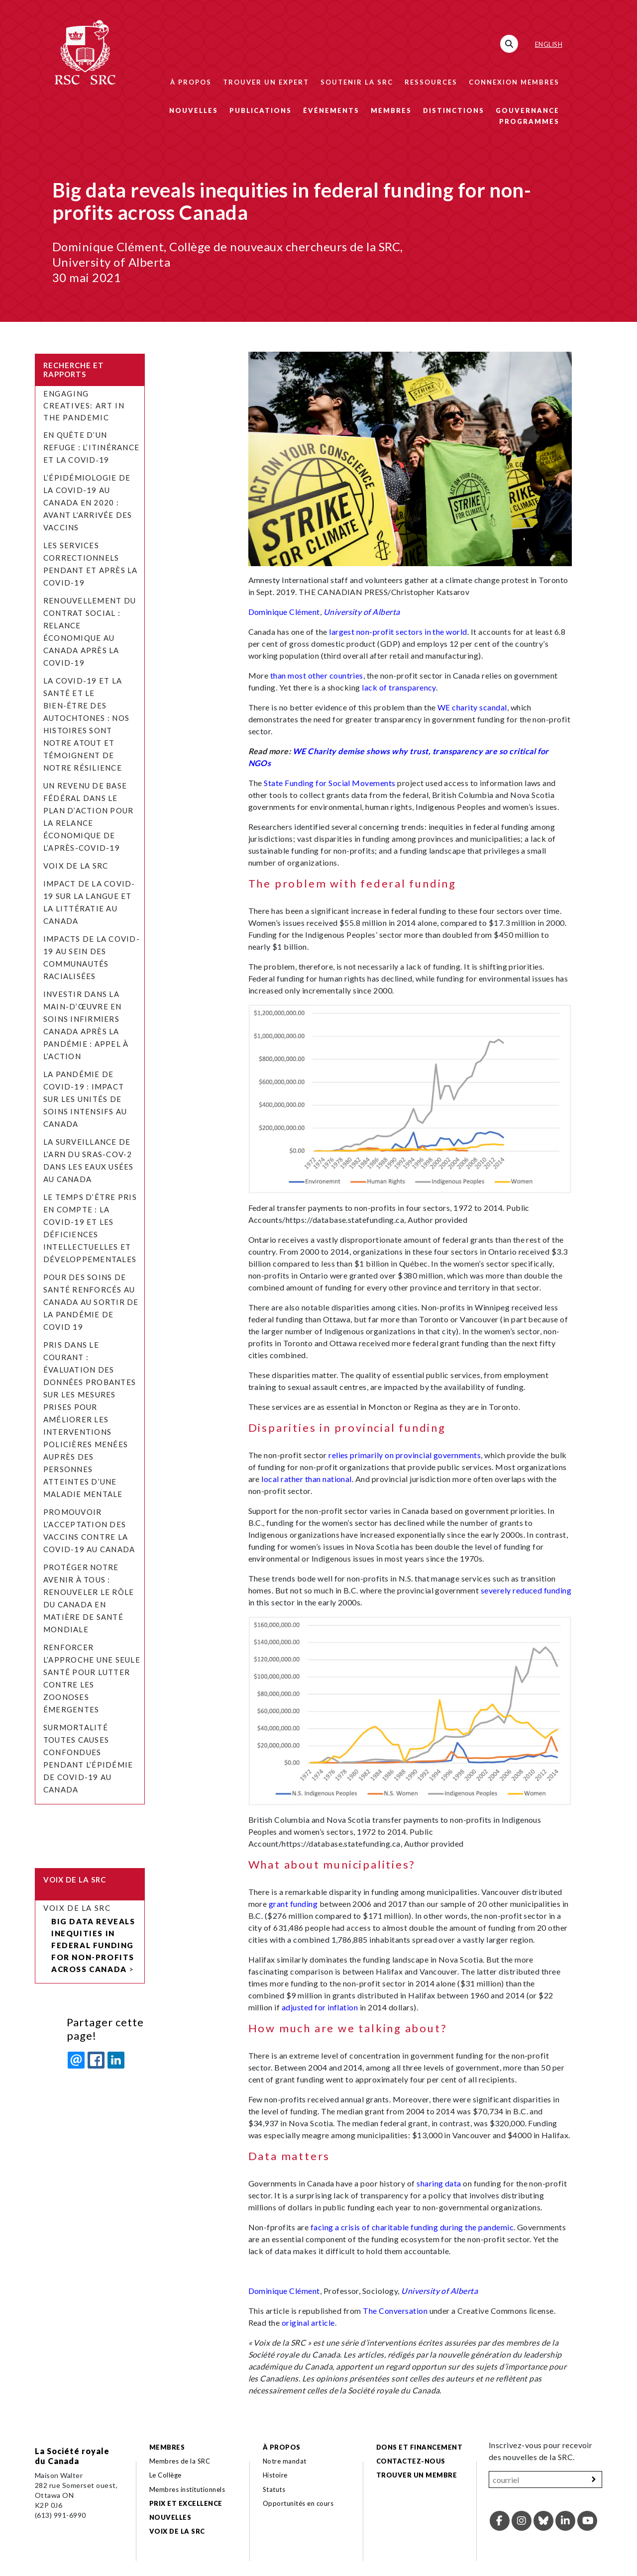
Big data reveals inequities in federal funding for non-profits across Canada (93, 1945)
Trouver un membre (416, 2475)
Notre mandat (285, 2461)
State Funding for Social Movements (329, 783)
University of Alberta (361, 611)
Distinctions (453, 110)
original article (308, 2322)
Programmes (529, 121)
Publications (260, 110)
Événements (331, 110)
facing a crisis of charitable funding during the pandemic (412, 2227)
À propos (191, 82)
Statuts (274, 2489)
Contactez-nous (410, 2461)
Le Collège (165, 2475)
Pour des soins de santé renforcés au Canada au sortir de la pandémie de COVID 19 (91, 1302)
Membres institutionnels (187, 2489)
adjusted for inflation (320, 2007)
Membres (391, 110)
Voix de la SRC (75, 865)
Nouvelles (193, 110)
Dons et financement (419, 2447)
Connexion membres (514, 82)
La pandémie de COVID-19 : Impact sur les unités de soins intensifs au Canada (85, 1099)
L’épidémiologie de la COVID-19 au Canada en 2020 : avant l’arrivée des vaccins (87, 502)
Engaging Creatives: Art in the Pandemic (83, 405)
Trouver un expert (266, 82)
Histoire (275, 2475)
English (548, 44)
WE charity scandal (472, 707)
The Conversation (395, 2310)
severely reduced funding (526, 1590)
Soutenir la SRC (356, 82)
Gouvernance (527, 110)
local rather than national (306, 1479)
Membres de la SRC (179, 2461)
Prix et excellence (185, 2503)
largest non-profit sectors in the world (398, 631)
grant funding (293, 1903)
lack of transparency (399, 687)
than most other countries (316, 675)
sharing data (439, 2183)
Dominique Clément (284, 611)
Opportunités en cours (299, 2503)
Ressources (431, 82)
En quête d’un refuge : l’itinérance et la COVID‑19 (91, 447)
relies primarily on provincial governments (404, 1455)
